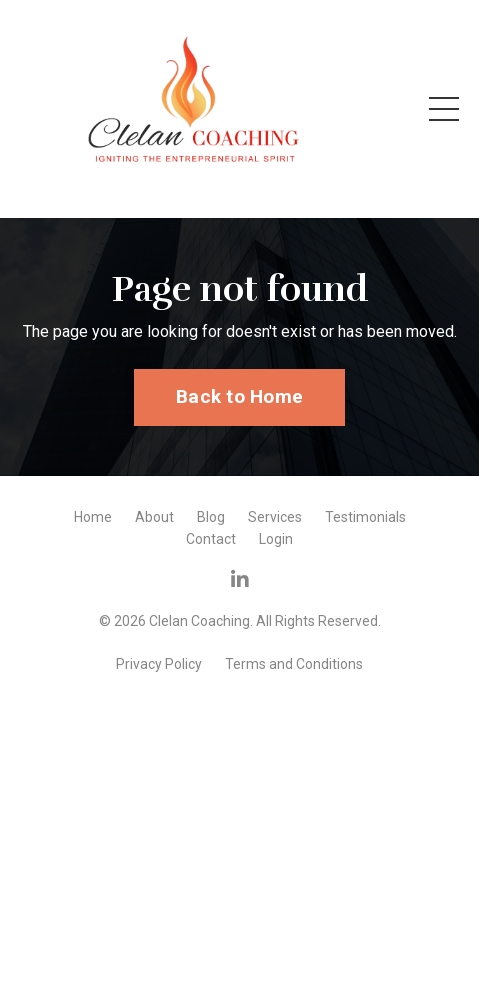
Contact (211, 539)
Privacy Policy (159, 664)
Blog (211, 517)
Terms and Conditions (294, 664)
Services (275, 517)
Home (93, 517)
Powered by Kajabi (240, 696)
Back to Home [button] (239, 396)
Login (276, 539)
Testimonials (365, 517)
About (154, 517)
